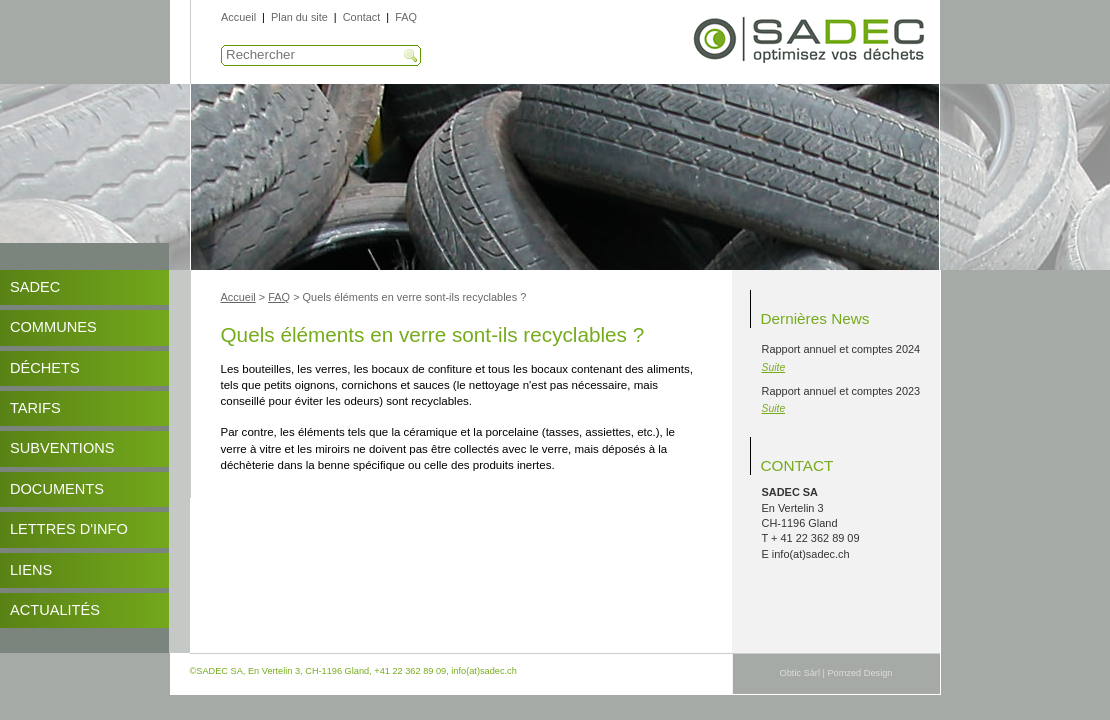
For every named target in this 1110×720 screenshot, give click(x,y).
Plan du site (299, 17)
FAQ (406, 17)
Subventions (62, 448)
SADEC (35, 287)
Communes (53, 327)
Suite (774, 367)
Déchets (45, 368)
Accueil (238, 17)
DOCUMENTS (57, 489)
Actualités (55, 610)
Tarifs (35, 408)
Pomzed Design (859, 673)
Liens (31, 570)
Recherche (411, 56)
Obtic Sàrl (800, 673)
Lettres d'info (69, 529)
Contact (361, 17)
